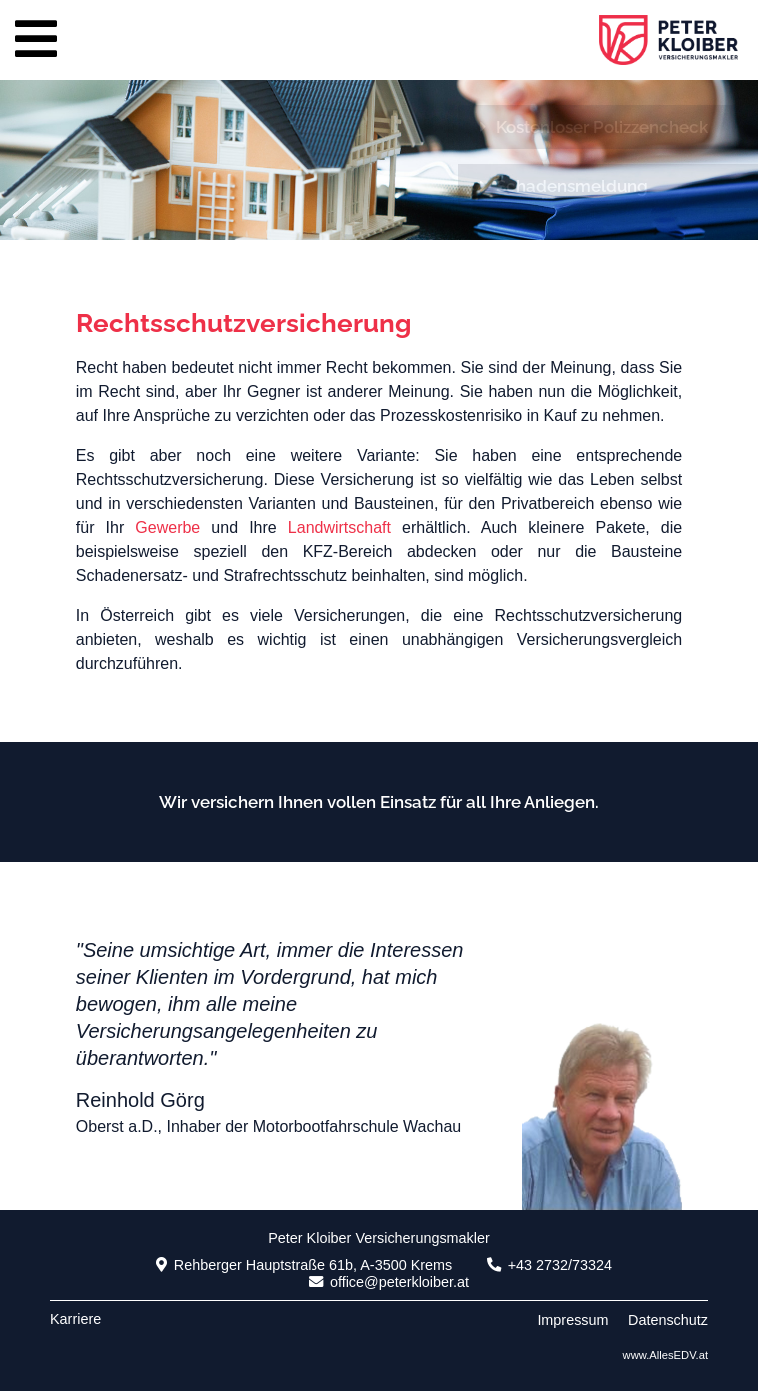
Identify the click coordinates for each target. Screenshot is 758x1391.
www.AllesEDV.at (665, 1355)
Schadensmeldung (564, 186)
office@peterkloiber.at (389, 1282)
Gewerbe (167, 527)
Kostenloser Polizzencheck (594, 127)
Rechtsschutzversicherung (243, 323)
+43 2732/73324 (549, 1265)
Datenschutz (668, 1320)
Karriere (75, 1319)
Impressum (572, 1320)
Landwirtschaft (339, 527)
